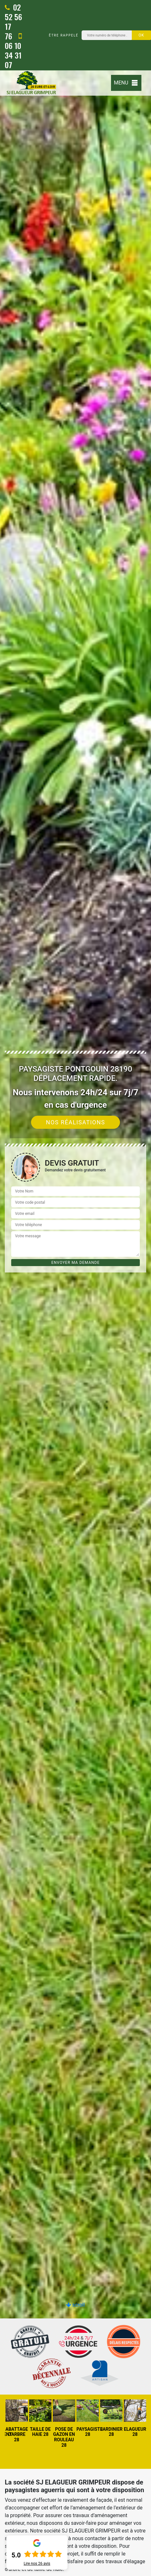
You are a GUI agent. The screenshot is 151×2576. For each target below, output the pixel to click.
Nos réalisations (75, 1122)
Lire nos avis (37, 2563)
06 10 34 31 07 (13, 51)
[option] (75, 1288)
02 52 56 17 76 (13, 21)
